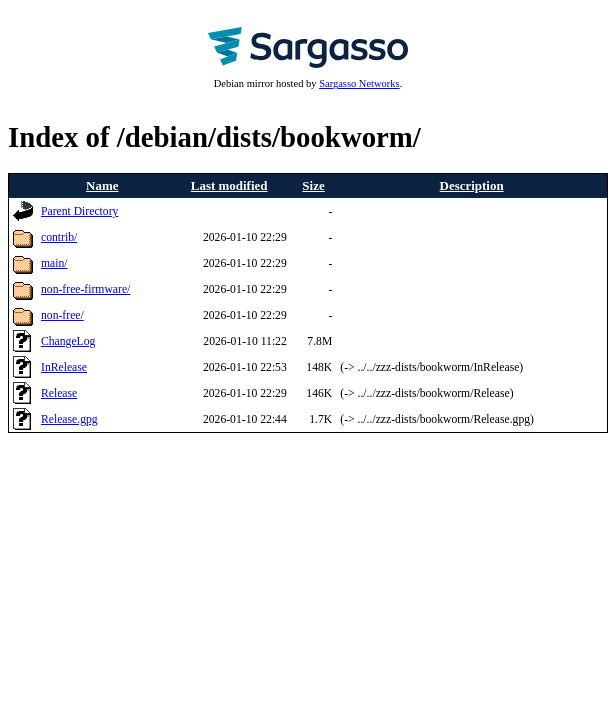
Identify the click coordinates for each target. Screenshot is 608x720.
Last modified (229, 185)
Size (313, 185)
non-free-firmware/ (85, 289)
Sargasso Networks (359, 83)
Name (102, 185)
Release (59, 393)
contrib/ (59, 237)
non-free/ (62, 315)
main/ (54, 263)
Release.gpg (69, 419)
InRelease (64, 367)
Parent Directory (79, 211)
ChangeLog (68, 341)
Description (472, 185)
